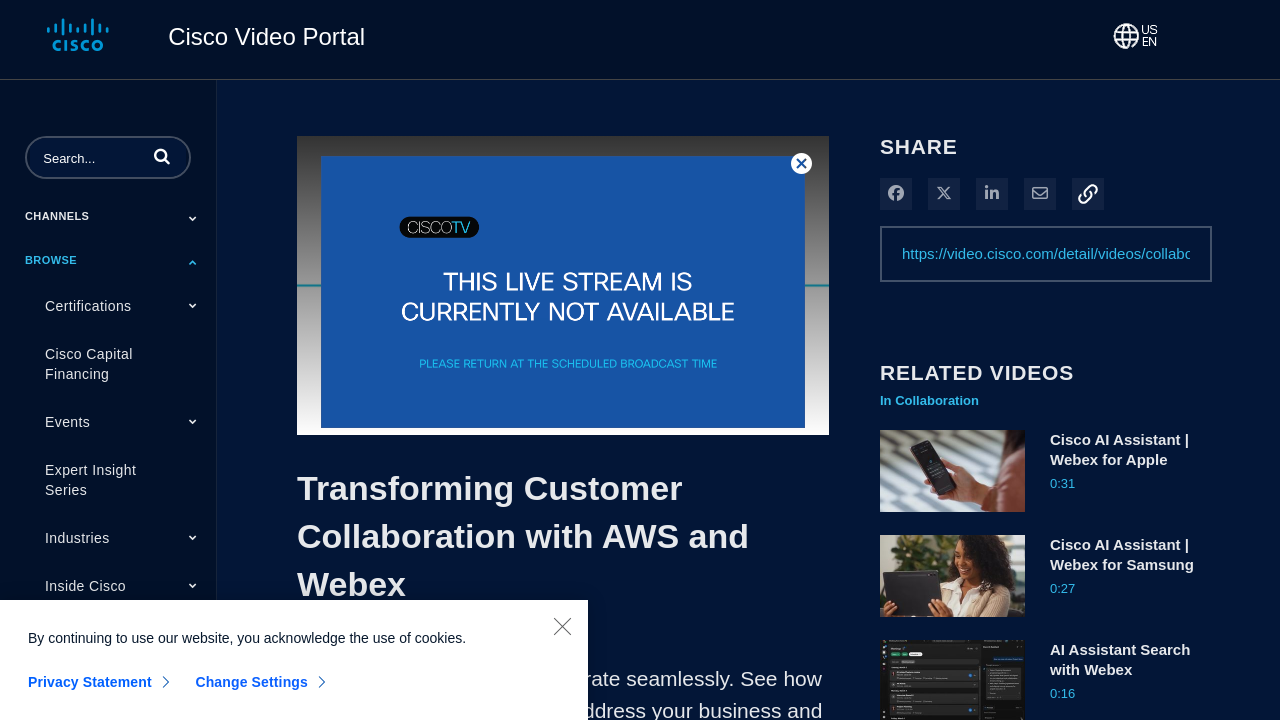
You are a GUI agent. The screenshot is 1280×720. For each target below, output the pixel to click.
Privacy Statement (90, 694)
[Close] (562, 638)
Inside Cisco (85, 586)
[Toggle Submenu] (193, 218)
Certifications (88, 306)
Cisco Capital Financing (89, 364)
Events (67, 422)
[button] (162, 156)
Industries (77, 538)
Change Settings (251, 694)
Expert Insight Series (90, 480)
